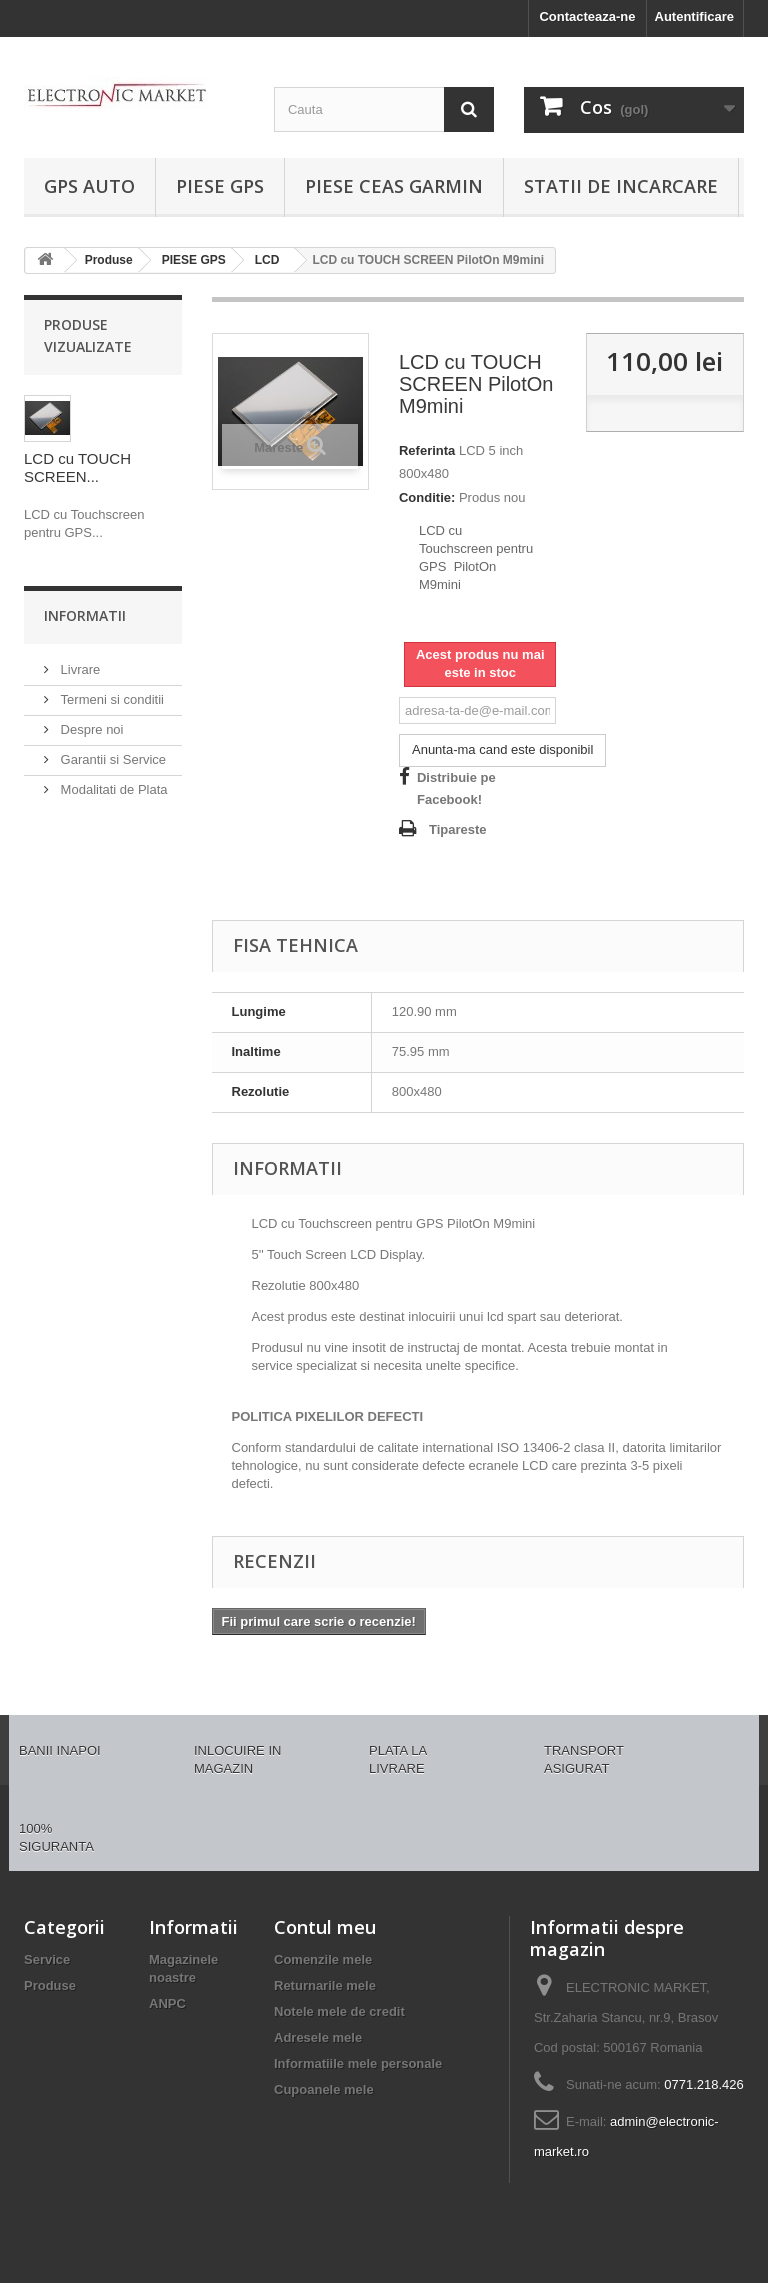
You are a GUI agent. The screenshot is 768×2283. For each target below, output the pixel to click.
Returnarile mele (325, 1985)
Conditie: (427, 497)
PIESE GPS (220, 186)
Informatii (85, 615)
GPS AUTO (89, 186)
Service (47, 1959)
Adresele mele (318, 2037)
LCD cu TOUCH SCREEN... (77, 467)
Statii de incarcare (621, 186)
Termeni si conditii (110, 699)
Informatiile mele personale (358, 2063)
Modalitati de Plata (112, 789)
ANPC (167, 2003)
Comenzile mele (323, 1959)
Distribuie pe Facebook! (456, 788)
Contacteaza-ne (587, 16)
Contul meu (325, 1927)
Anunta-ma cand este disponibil (502, 749)
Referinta (427, 450)
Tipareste (458, 829)
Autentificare (694, 16)
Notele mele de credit (339, 2011)
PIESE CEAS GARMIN (394, 186)
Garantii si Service (111, 759)
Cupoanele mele (324, 2089)
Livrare (78, 669)
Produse (50, 1985)
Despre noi (90, 729)
